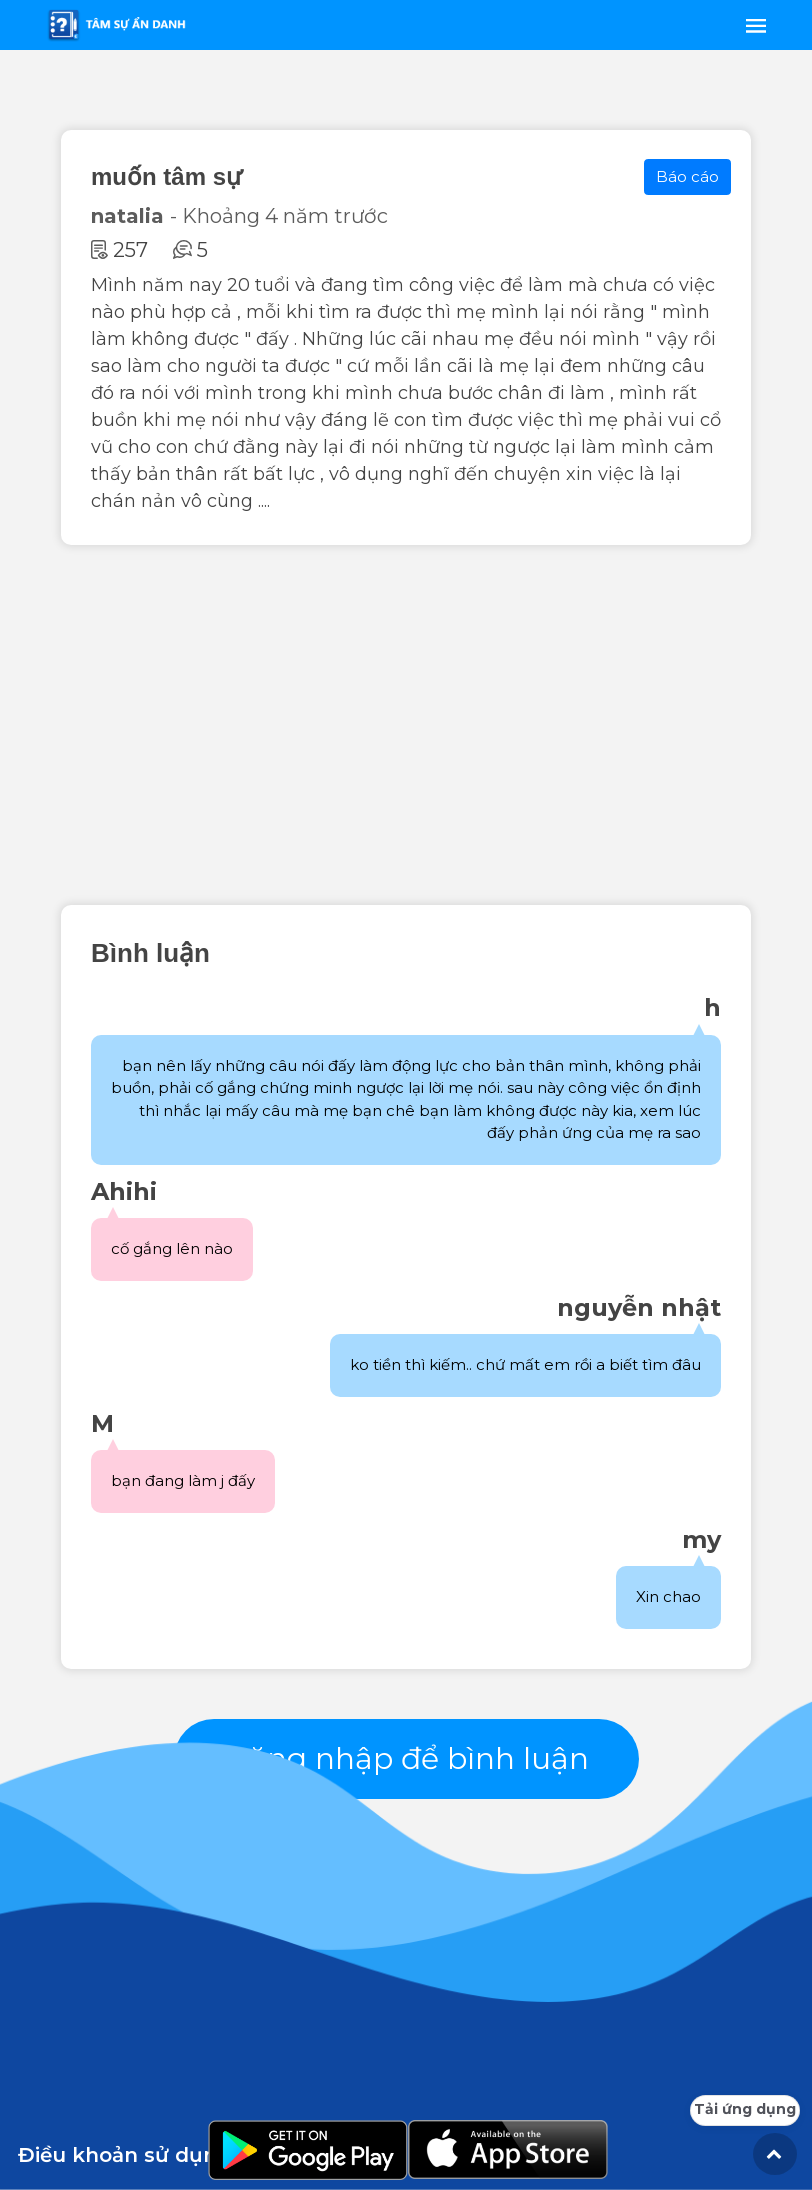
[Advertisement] (406, 725)
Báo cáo (687, 176)
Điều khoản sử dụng (124, 2155)
